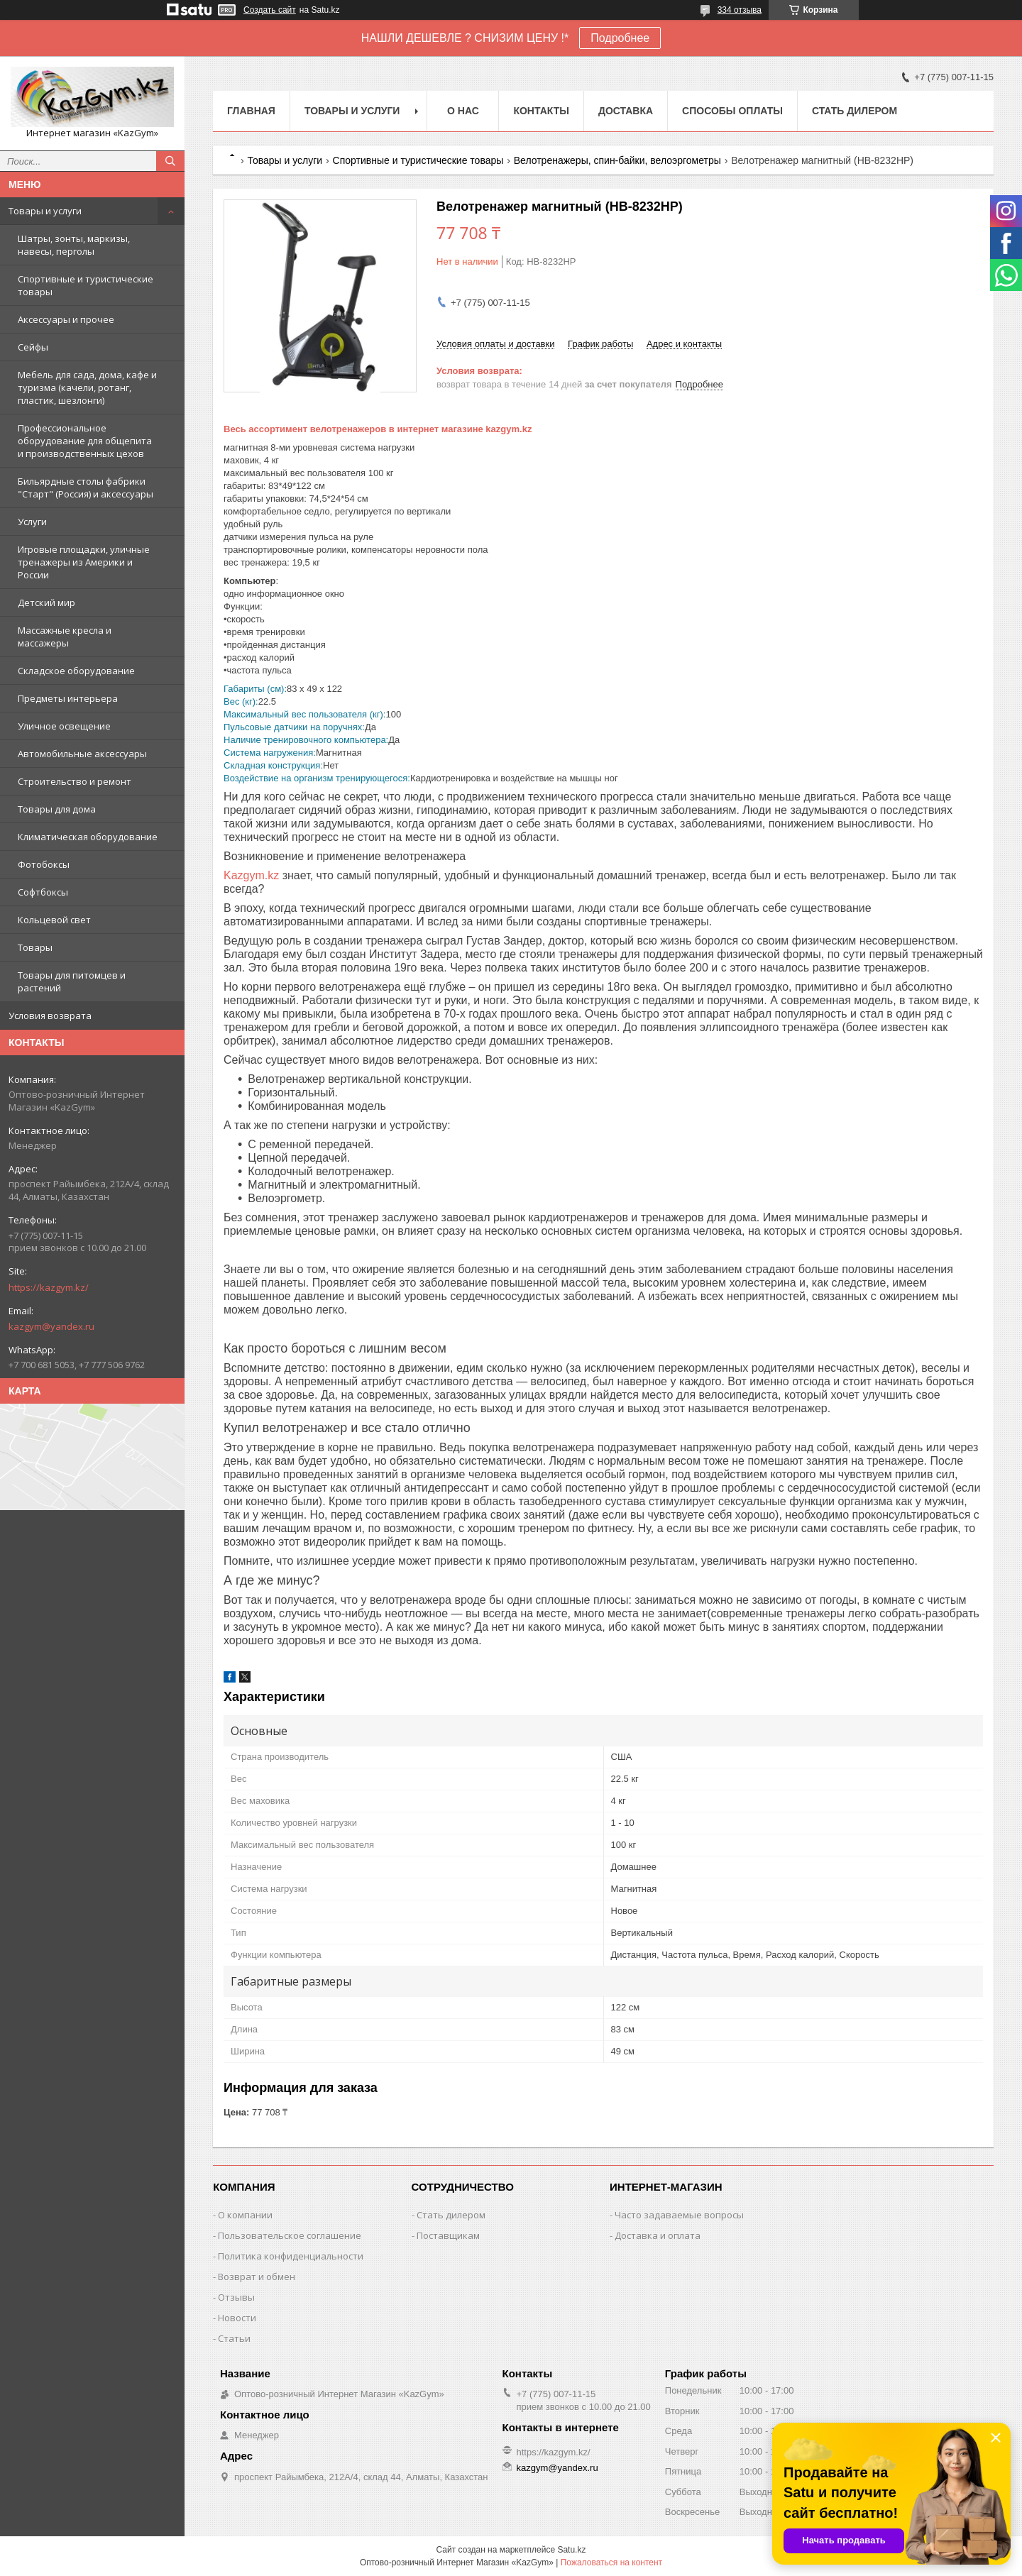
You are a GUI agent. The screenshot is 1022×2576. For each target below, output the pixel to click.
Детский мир (46, 602)
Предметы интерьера (68, 698)
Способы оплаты (732, 110)
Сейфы (33, 347)
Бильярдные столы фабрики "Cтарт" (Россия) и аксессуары (85, 487)
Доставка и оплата (657, 2235)
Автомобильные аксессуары (82, 753)
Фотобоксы (44, 864)
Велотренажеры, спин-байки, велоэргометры (617, 160)
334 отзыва (740, 10)
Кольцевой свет (54, 919)
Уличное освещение (64, 726)
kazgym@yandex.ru (51, 1326)
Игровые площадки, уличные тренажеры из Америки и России (84, 562)
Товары (35, 947)
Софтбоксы (43, 892)
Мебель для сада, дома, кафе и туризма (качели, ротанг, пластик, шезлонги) (87, 387)
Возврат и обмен (256, 2276)
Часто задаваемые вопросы (679, 2214)
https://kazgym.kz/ (49, 1287)
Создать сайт (269, 10)
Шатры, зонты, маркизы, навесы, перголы (74, 245)
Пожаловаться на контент (611, 2562)
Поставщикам (448, 2235)
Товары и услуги (45, 210)
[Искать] (170, 161)
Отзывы (236, 2297)
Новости (237, 2317)
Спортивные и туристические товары (85, 285)
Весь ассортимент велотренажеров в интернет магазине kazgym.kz (378, 429)
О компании (245, 2214)
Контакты (540, 110)
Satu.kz (571, 2550)
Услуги (32, 521)
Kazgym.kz (251, 875)
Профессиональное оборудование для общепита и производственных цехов (85, 441)
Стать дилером (854, 110)
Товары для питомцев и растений (72, 981)
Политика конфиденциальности (290, 2256)
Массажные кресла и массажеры (64, 636)
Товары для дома (57, 809)
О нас (463, 110)
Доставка (625, 110)
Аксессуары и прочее (66, 319)
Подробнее (619, 38)
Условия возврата (50, 1015)
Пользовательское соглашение (289, 2235)
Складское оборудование (76, 670)
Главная (251, 110)
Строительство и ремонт (74, 781)
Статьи (234, 2338)
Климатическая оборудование (88, 836)
